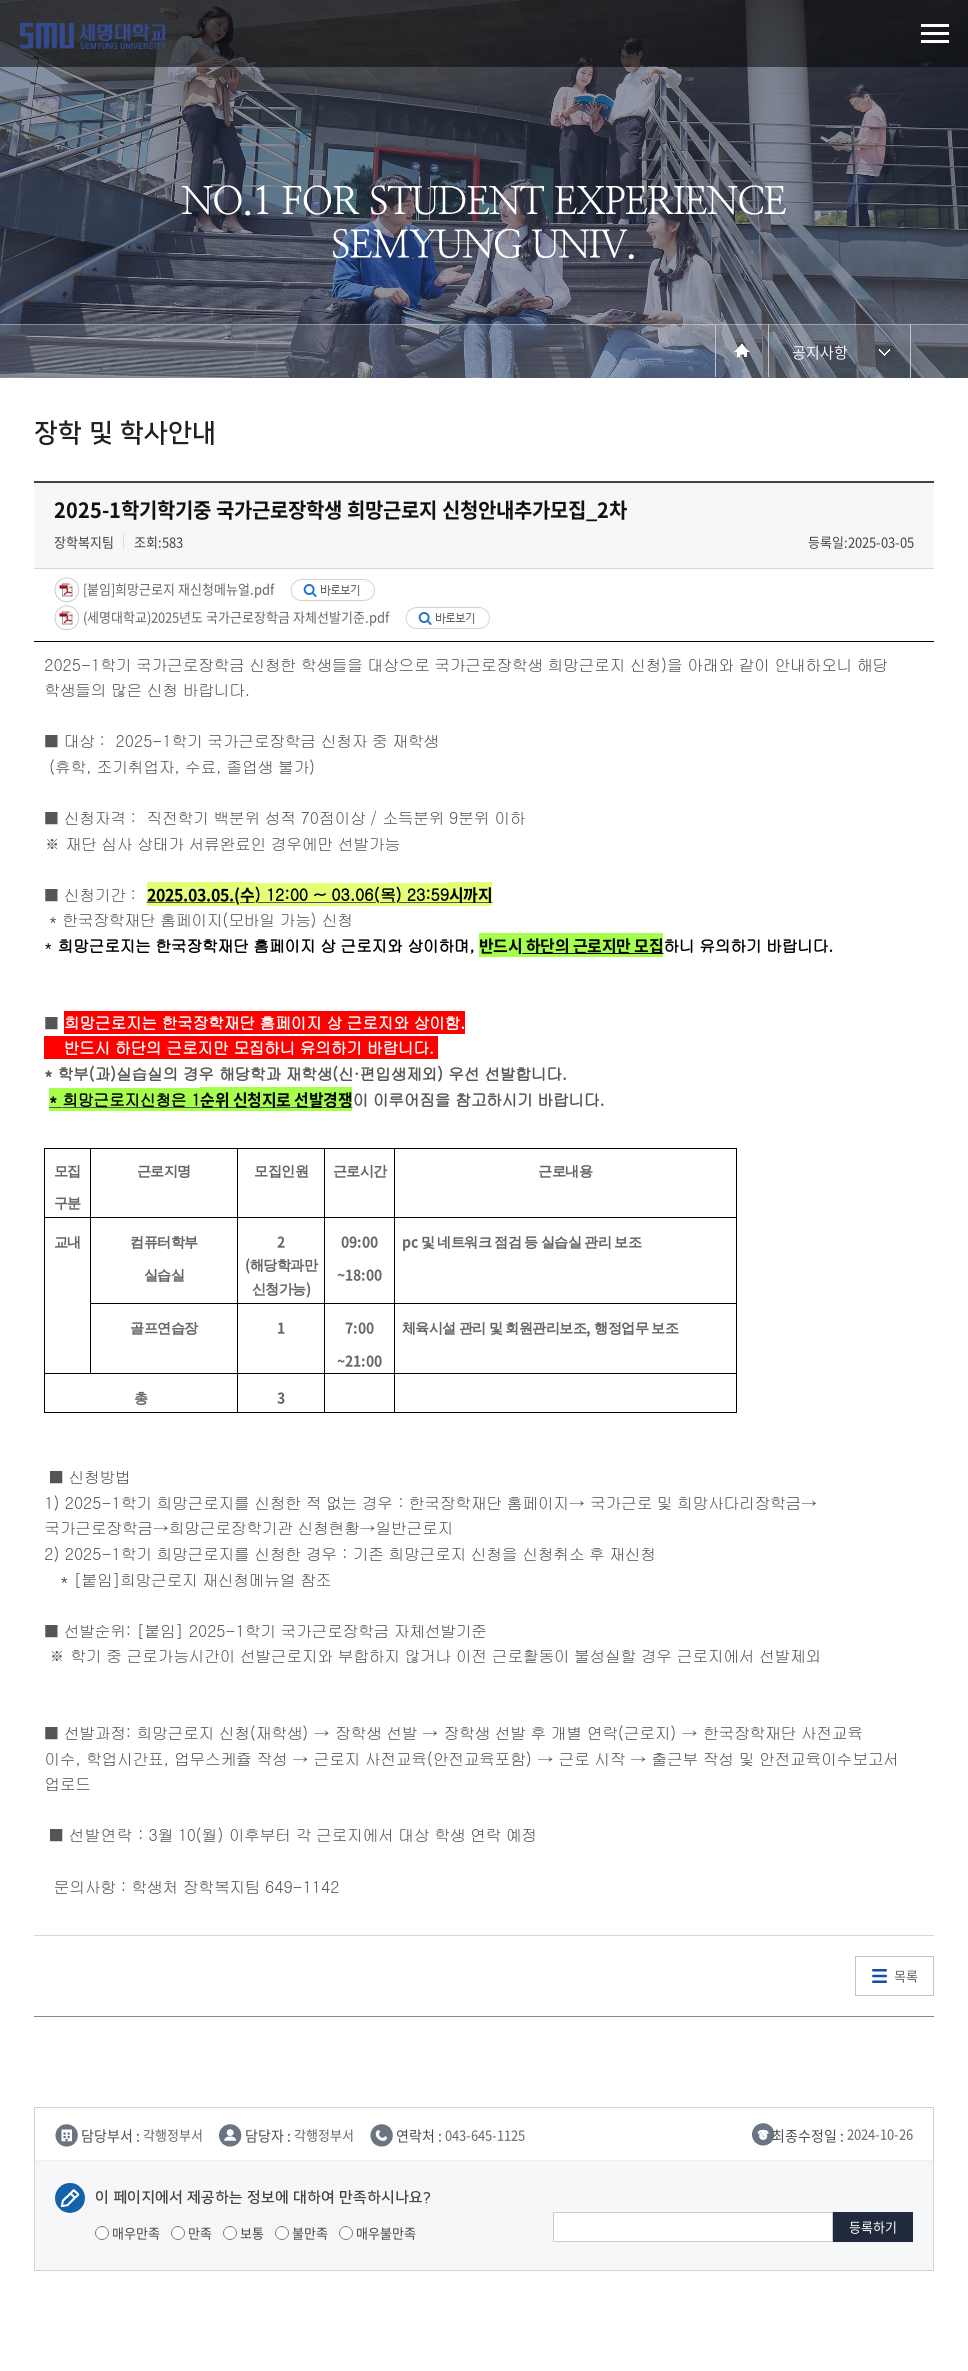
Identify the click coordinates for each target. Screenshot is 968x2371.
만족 (191, 2232)
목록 (906, 1975)
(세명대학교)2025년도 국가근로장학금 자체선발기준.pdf (234, 615)
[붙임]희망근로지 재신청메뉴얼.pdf (177, 588)
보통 (243, 2232)
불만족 (301, 2232)
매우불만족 (377, 2232)
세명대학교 (93, 36)
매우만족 (127, 2232)
